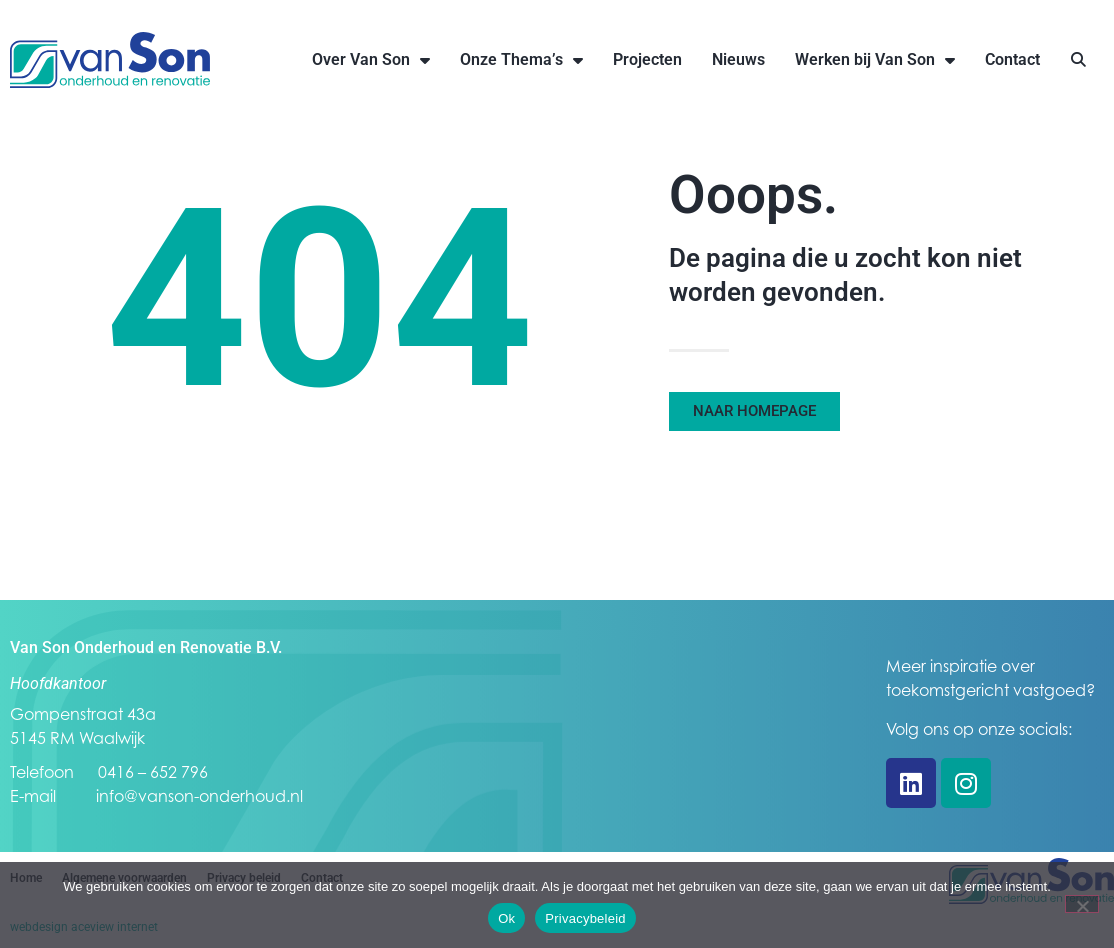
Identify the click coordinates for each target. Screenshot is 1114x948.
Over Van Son (371, 60)
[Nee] (1082, 904)
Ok (506, 918)
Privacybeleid (585, 918)
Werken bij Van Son (875, 60)
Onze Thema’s (521, 60)
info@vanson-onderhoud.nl (199, 796)
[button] (1078, 60)
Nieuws (738, 59)
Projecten (647, 59)
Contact (1012, 59)
